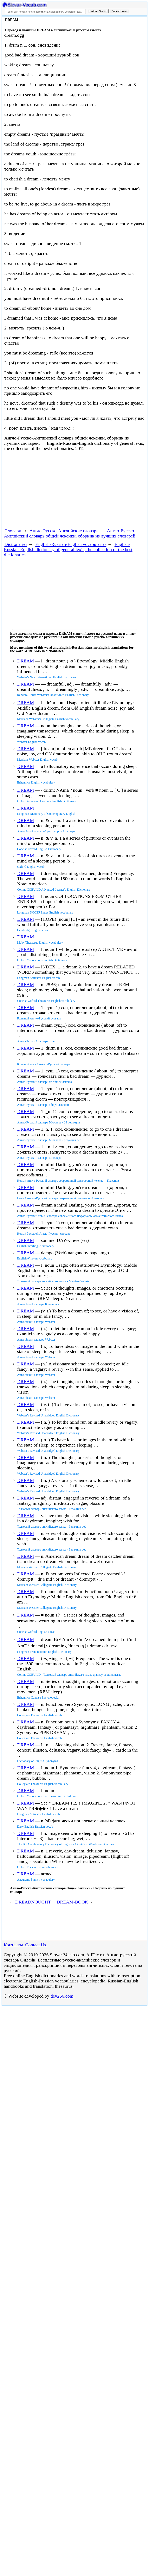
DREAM (25, 660)
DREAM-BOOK (72, 1901)
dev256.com (61, 1996)
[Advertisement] (47, 489)
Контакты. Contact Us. (25, 1944)
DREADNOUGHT (33, 1901)
